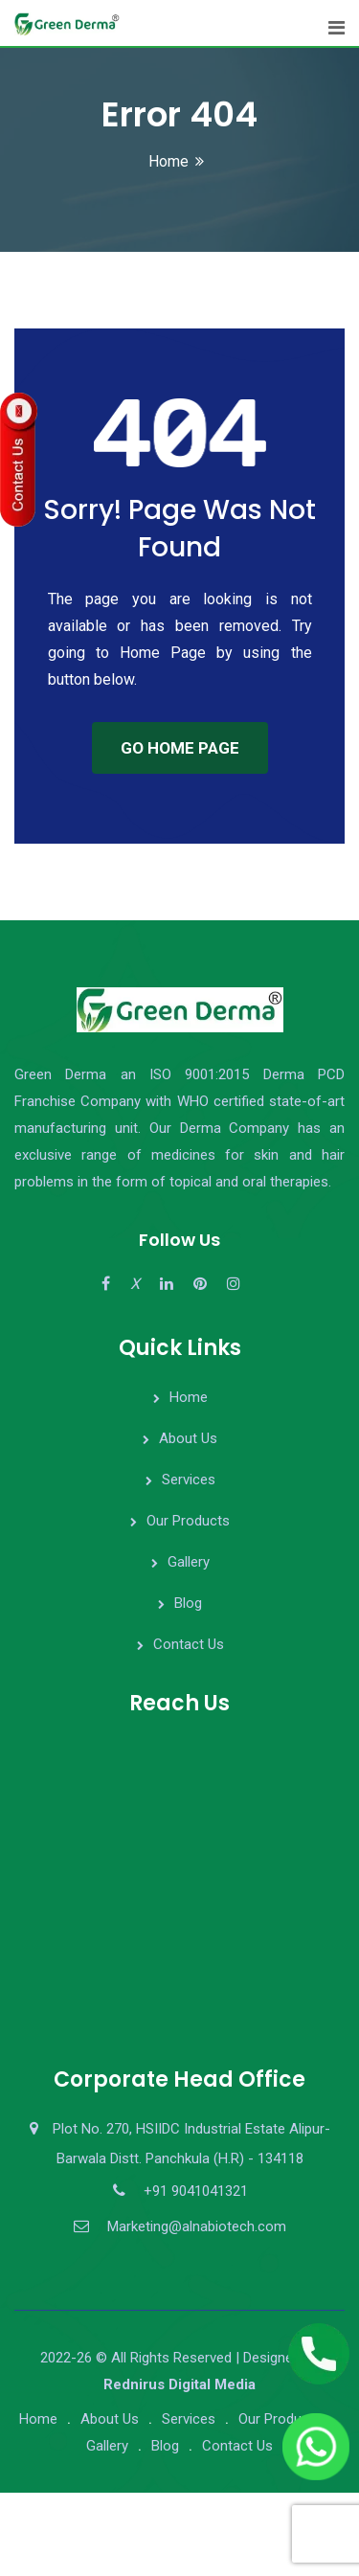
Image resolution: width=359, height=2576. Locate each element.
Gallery (189, 1561)
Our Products (188, 1520)
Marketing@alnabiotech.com (196, 2226)
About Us (188, 1438)
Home (168, 161)
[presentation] (145, 2530)
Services (188, 1479)
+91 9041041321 (196, 2191)
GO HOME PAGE (180, 747)
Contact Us (188, 1644)
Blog (188, 1603)
